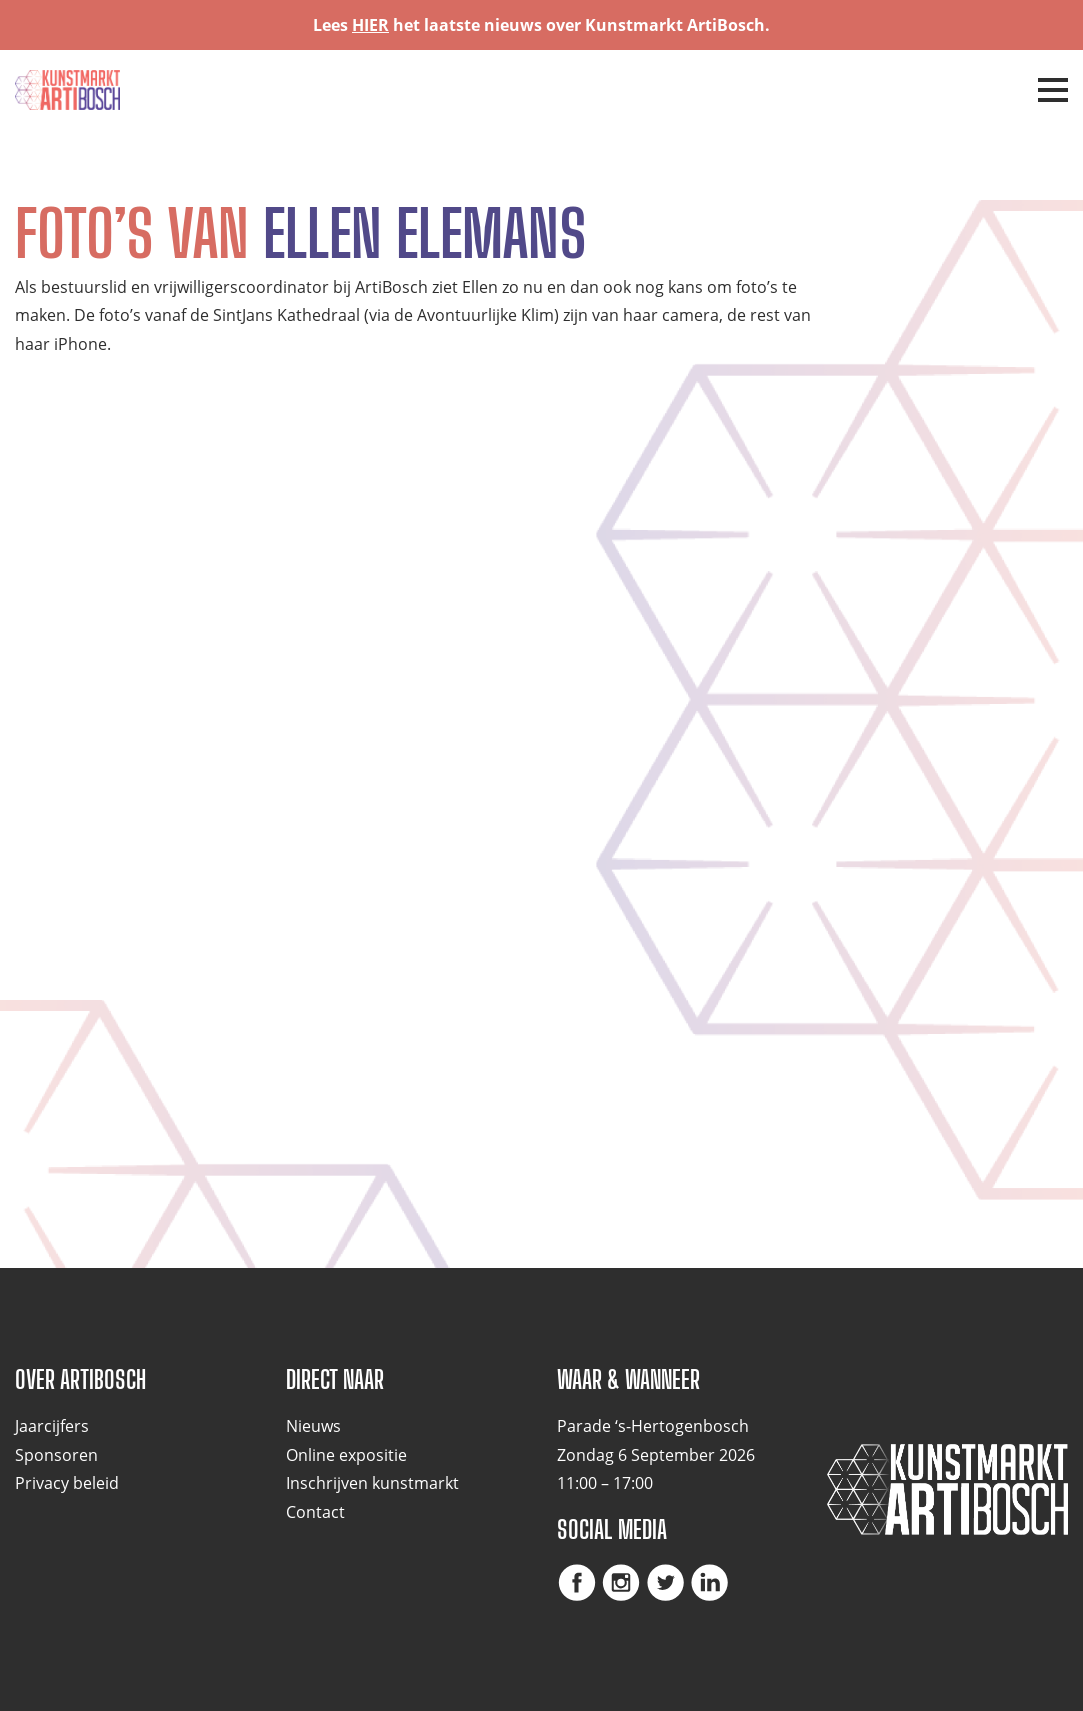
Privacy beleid (67, 1483)
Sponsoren (56, 1455)
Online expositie (346, 1455)
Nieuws (313, 1426)
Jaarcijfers (52, 1426)
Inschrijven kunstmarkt (372, 1483)
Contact (315, 1512)
